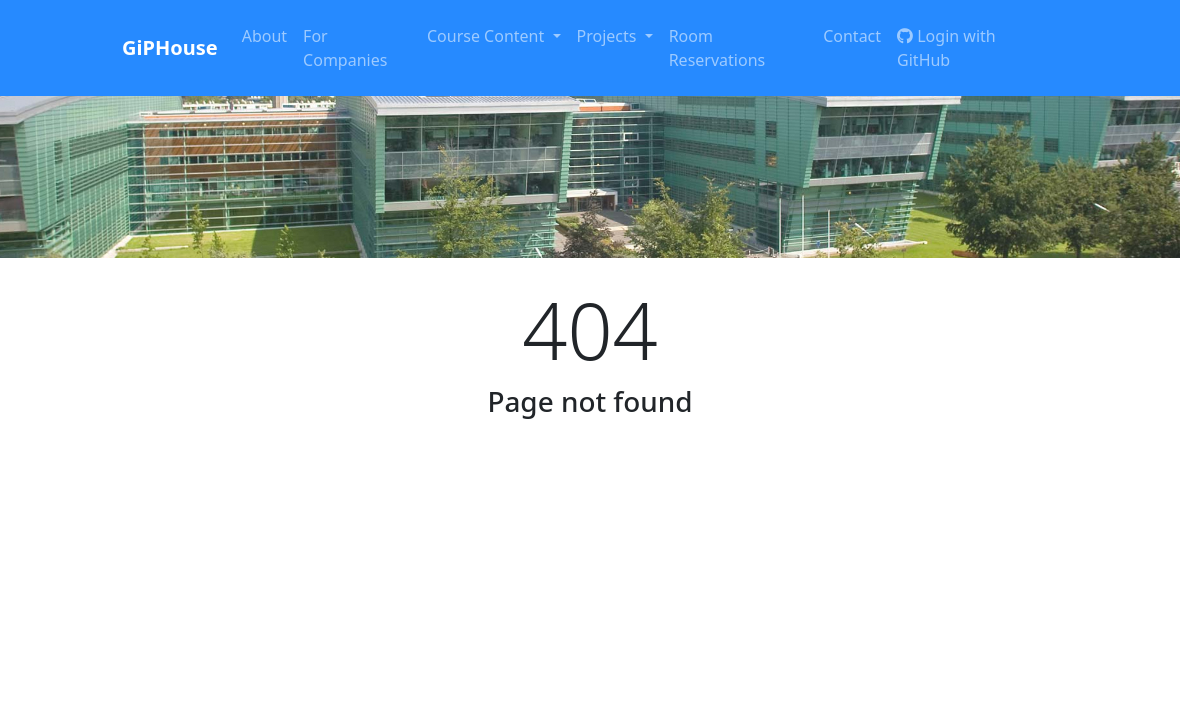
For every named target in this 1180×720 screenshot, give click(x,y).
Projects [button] (609, 36)
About (264, 36)
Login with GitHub (946, 48)
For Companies (345, 48)
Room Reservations (717, 48)
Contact (852, 36)
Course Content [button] (487, 36)
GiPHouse (170, 47)
